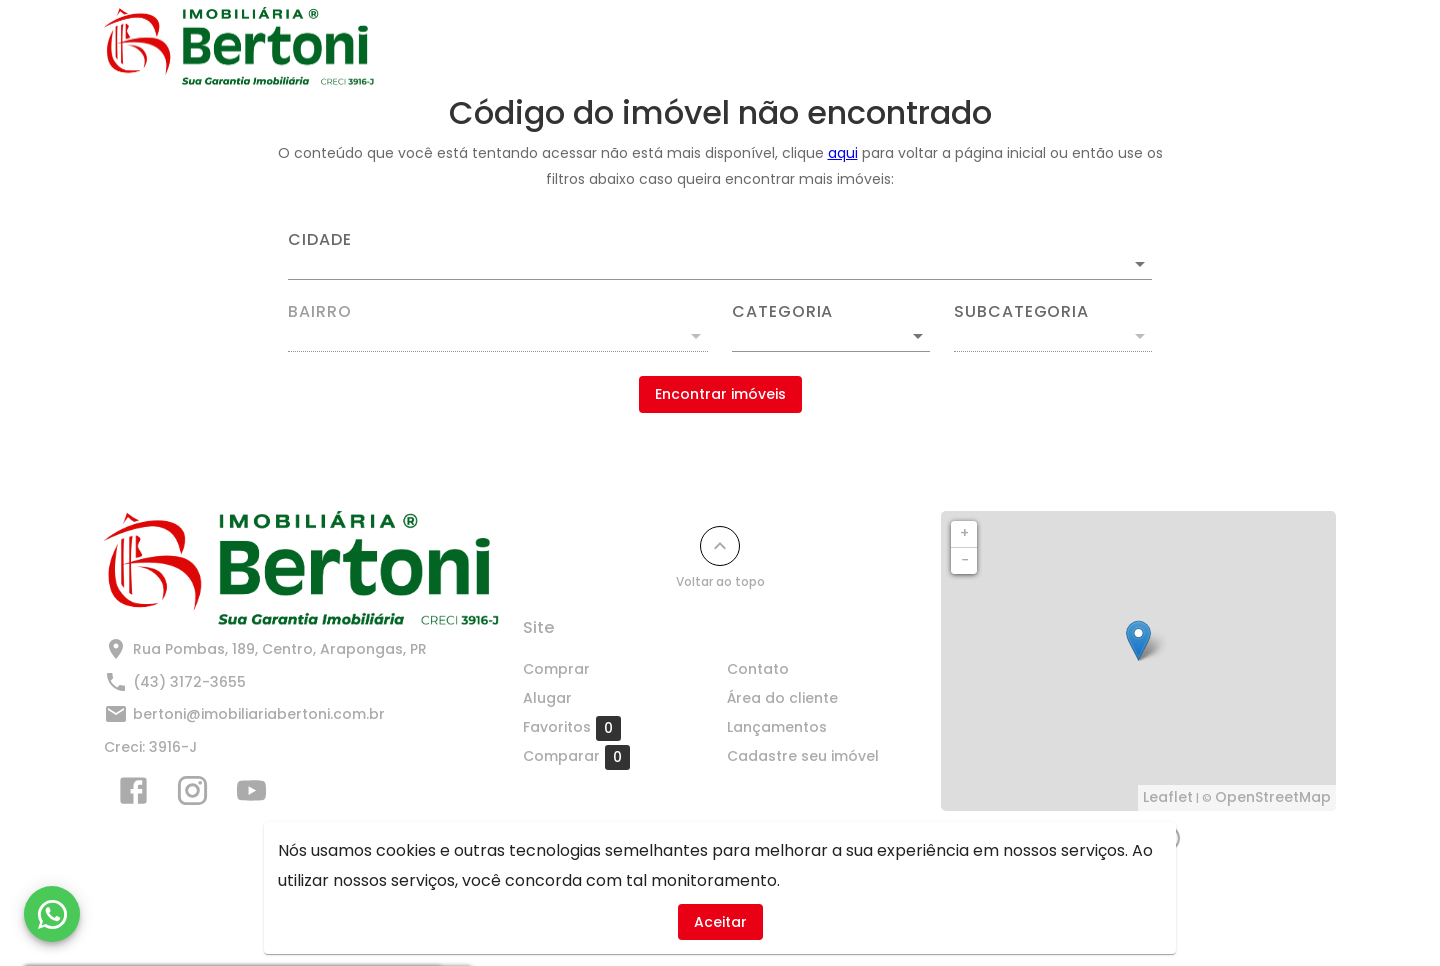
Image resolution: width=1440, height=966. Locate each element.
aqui (843, 153)
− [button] (965, 560)
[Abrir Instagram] (192, 795)
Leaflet (1168, 797)
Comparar (576, 757)
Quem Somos (1267, 47)
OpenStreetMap (1273, 797)
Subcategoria (1021, 312)
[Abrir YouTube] (251, 795)
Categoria (782, 312)
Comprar (621, 47)
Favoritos (572, 728)
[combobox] (720, 256)
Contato (815, 47)
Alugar (719, 47)
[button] (831, 336)
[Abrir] (1140, 264)
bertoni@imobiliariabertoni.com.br (259, 714)
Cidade (320, 240)
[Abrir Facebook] (133, 795)
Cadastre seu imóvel (1102, 47)
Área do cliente (782, 698)
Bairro (320, 312)
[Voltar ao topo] (720, 546)
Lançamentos (936, 47)
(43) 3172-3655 (189, 682)
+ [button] (964, 533)
